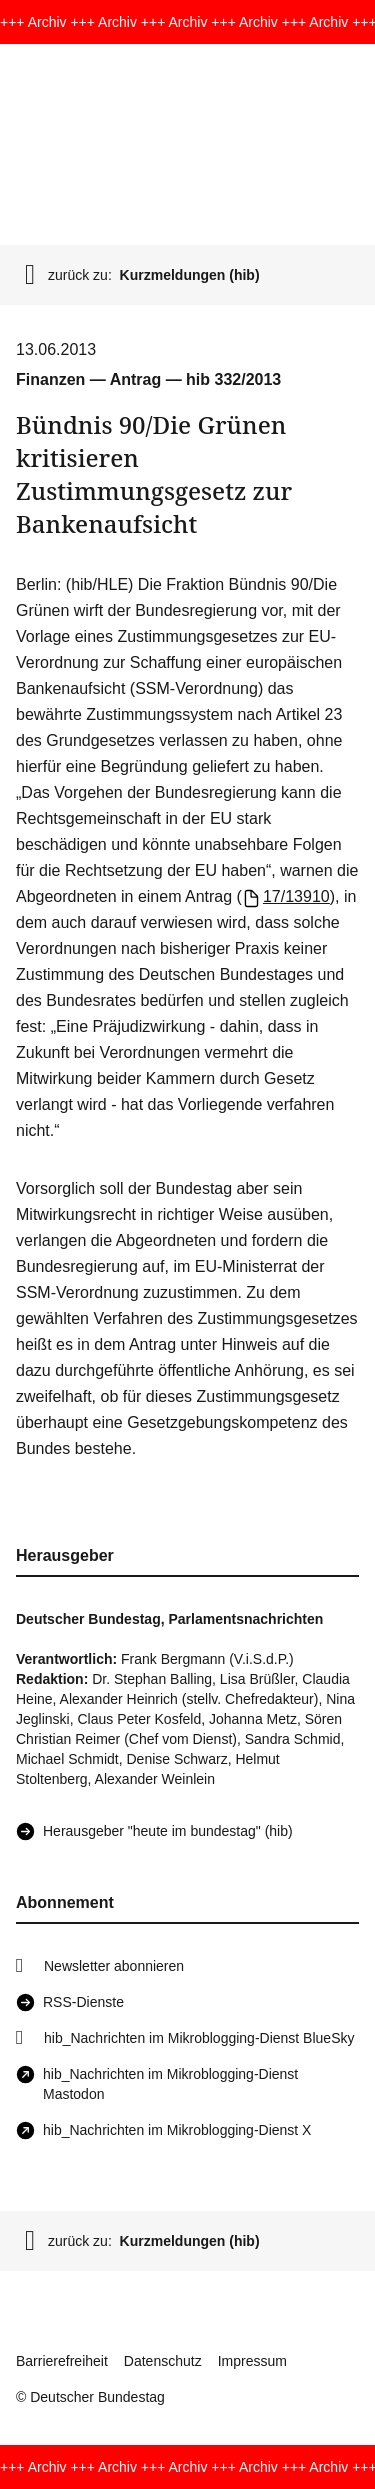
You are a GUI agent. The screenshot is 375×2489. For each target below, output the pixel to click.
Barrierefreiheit (62, 2361)
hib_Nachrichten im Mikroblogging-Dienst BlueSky (199, 2038)
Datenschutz (163, 2361)
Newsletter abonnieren (114, 1966)
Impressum (252, 2361)
